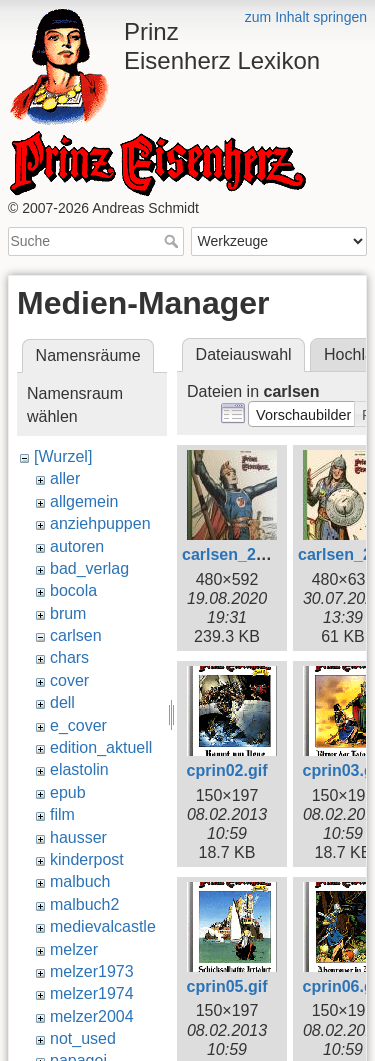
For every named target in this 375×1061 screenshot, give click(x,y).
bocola (73, 590)
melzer (74, 949)
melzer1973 (92, 971)
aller (65, 478)
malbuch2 (84, 904)
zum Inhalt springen (306, 17)
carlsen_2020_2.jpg (255, 554)
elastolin (79, 769)
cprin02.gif (227, 770)
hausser (78, 837)
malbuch (80, 881)
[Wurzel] (63, 456)
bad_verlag (89, 568)
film (62, 814)
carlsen (76, 635)
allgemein (84, 501)
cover (69, 680)
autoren (77, 546)
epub (68, 792)
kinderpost (87, 859)
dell (62, 702)
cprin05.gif (227, 986)
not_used (83, 1038)
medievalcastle (103, 926)
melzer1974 (92, 993)
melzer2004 (92, 1016)
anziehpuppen (100, 523)
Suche (173, 241)
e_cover (78, 725)
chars (69, 657)
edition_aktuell (101, 747)
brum (68, 613)
